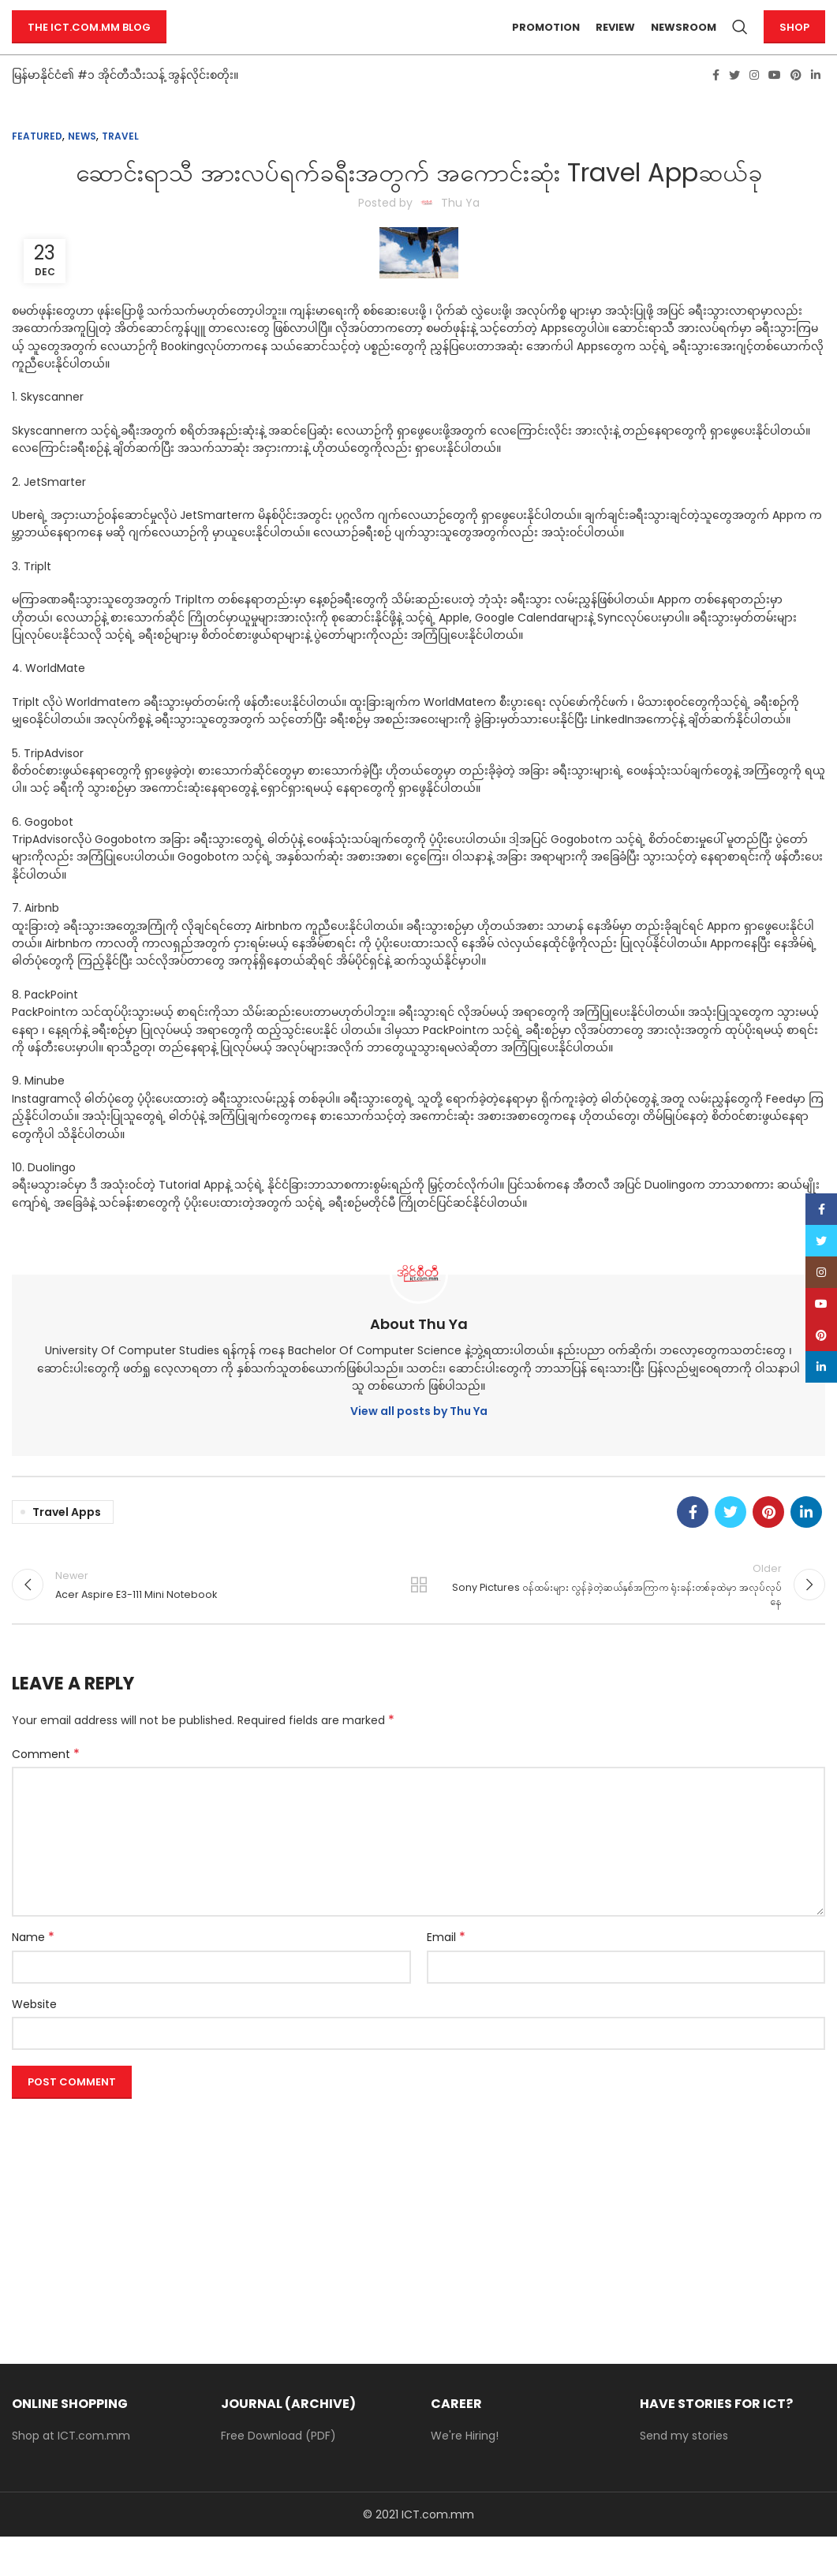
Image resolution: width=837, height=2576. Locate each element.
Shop (794, 41)
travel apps (66, 1540)
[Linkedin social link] (815, 103)
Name (33, 1976)
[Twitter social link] (734, 103)
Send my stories (684, 2475)
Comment (46, 1793)
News (82, 164)
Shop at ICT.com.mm (71, 2475)
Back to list (418, 1618)
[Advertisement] (418, 2255)
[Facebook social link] (716, 103)
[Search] (740, 42)
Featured (37, 164)
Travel (120, 164)
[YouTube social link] (775, 103)
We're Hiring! (465, 2475)
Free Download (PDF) (278, 2475)
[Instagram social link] (754, 103)
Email (446, 1976)
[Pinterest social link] (796, 103)
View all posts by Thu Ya (419, 1440)
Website (34, 2043)
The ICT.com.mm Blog (89, 41)
